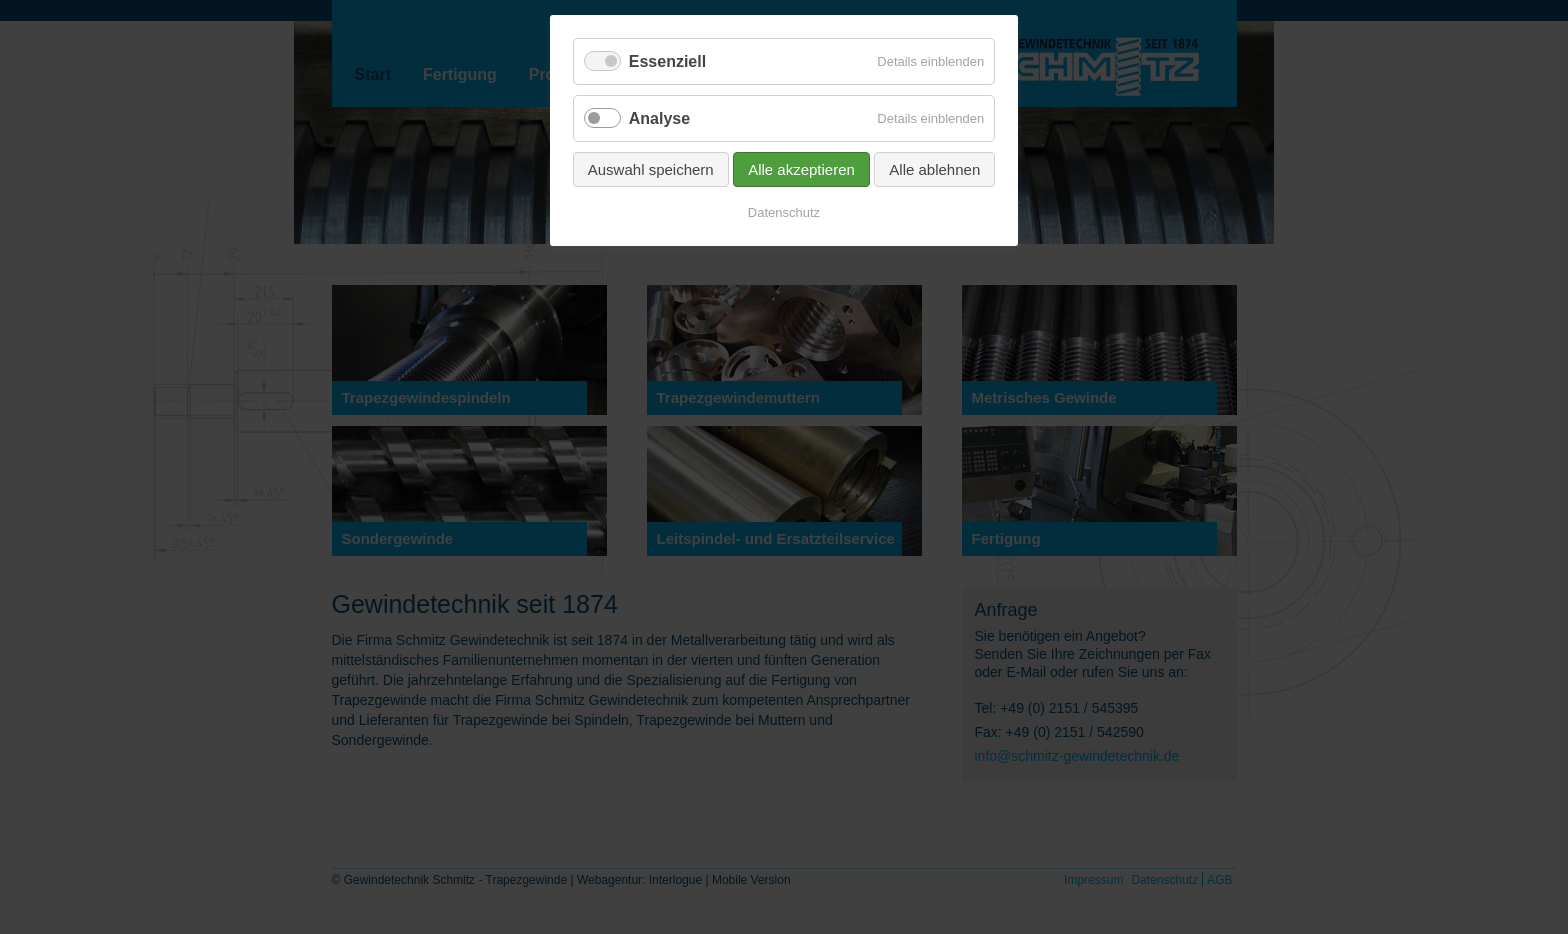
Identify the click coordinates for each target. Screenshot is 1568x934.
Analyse (659, 118)
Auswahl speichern (651, 169)
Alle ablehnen (934, 169)
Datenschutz (784, 212)
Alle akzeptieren (801, 169)
